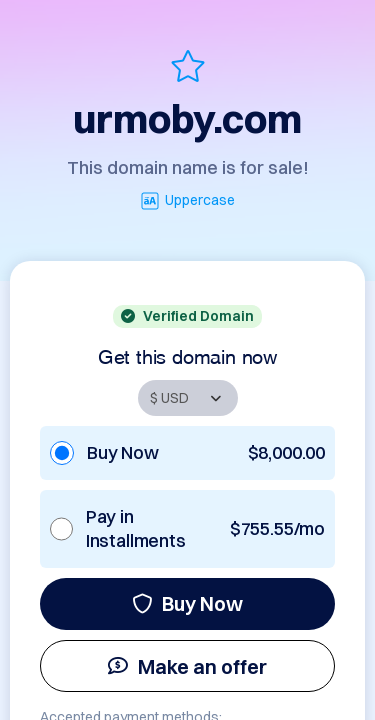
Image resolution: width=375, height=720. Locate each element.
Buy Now (187, 603)
